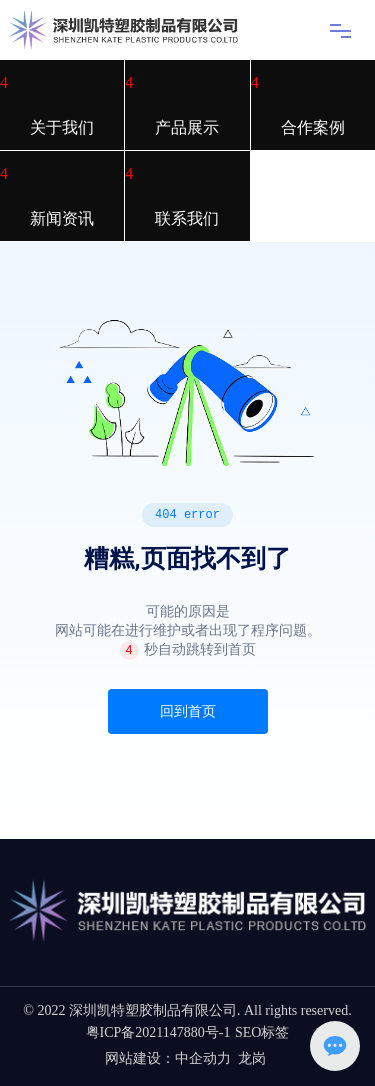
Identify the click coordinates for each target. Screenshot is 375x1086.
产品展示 (187, 127)
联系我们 (187, 218)
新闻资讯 (62, 218)
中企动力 (203, 1058)
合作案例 (313, 127)
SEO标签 (262, 1032)
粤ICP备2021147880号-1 (158, 1032)
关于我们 (62, 127)
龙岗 (252, 1058)
